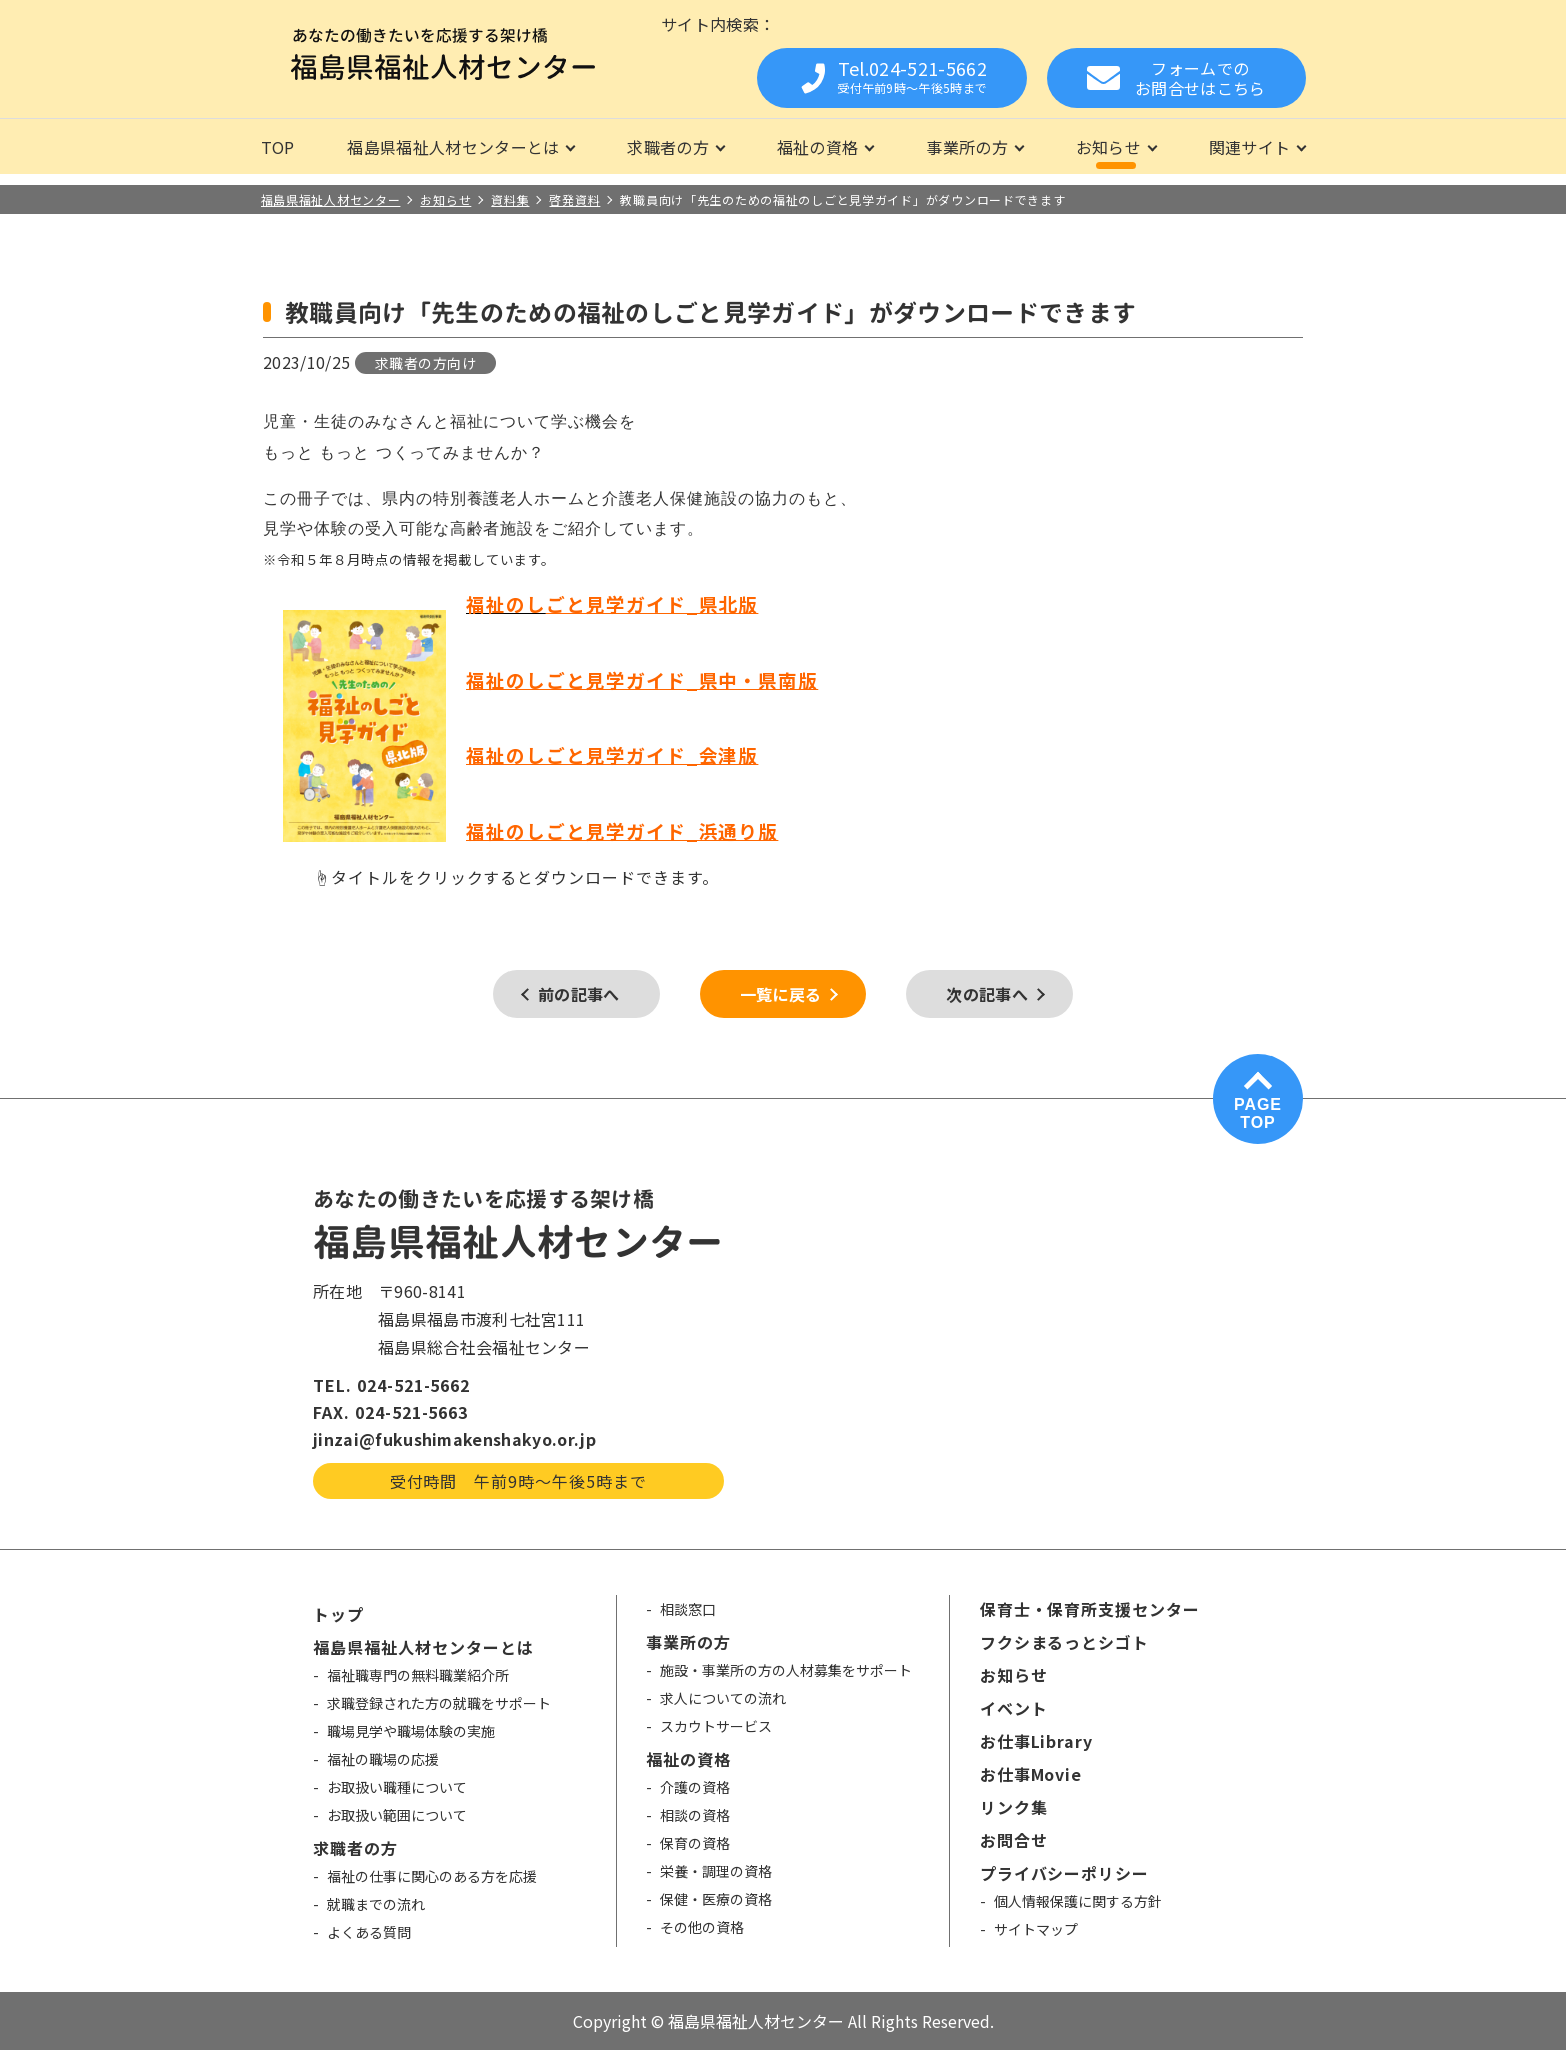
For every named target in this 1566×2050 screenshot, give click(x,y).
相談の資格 (695, 1815)
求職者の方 (668, 147)
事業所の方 (967, 147)
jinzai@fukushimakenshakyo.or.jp (454, 1439)
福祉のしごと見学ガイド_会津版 (612, 754)
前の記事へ (579, 994)
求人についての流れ (723, 1698)
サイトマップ (1036, 1929)
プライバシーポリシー (1065, 1873)
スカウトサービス (716, 1726)
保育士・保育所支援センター (1090, 1609)
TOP (278, 147)
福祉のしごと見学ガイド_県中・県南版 (642, 679)
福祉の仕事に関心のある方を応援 (432, 1876)
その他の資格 (702, 1927)
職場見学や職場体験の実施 (411, 1731)
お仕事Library (1037, 1741)
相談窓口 (688, 1609)
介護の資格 (695, 1787)
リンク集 (1014, 1807)
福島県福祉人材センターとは (453, 147)
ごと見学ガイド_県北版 (652, 603)
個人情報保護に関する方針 (1078, 1901)
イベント (1014, 1708)
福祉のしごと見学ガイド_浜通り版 (622, 830)
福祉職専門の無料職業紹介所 (418, 1675)
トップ (338, 1614)
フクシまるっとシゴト (1065, 1642)
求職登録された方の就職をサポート (439, 1703)
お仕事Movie (1031, 1774)
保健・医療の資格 (716, 1899)
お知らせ (1108, 147)
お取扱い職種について (397, 1787)
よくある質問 (369, 1932)
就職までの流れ (376, 1904)
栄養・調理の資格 (716, 1871)
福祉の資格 (818, 147)
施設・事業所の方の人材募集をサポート (786, 1670)
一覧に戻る (781, 994)
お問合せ (1014, 1840)
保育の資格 (695, 1843)
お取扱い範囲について (397, 1815)
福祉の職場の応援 (383, 1759)
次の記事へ (987, 994)
